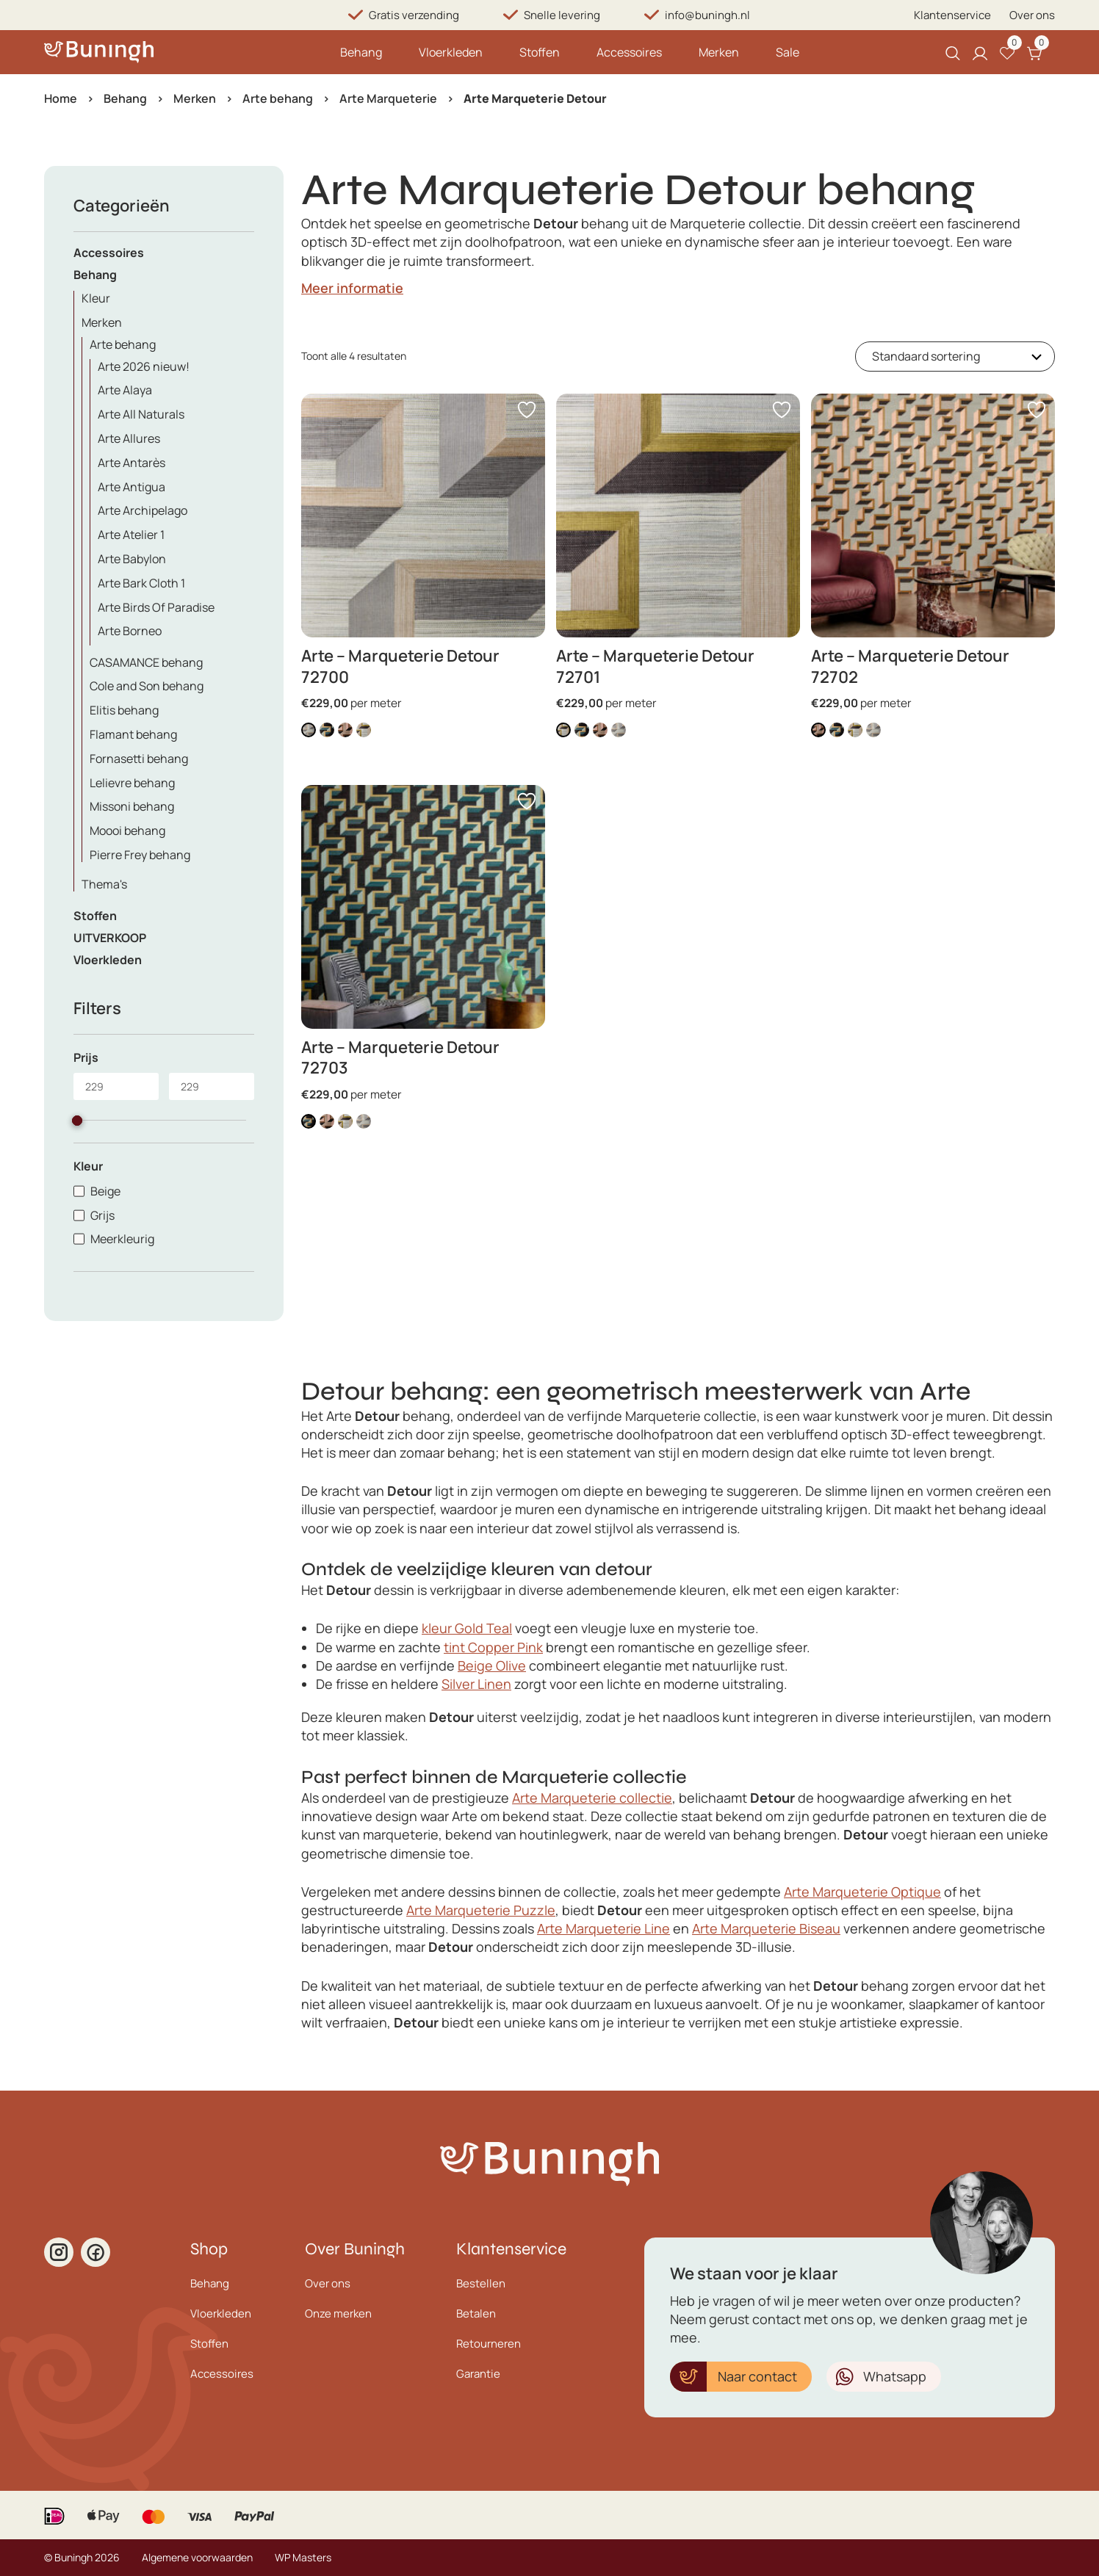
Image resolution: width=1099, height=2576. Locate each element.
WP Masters (303, 2557)
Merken (719, 52)
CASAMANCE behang (146, 662)
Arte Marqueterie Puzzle (480, 1910)
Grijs (102, 1215)
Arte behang (277, 98)
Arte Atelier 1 (131, 535)
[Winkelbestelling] (955, 356)
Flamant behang (133, 734)
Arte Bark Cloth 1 (141, 583)
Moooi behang (127, 830)
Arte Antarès (131, 463)
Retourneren (488, 2343)
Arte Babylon (132, 559)
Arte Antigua (131, 487)
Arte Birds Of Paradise (156, 607)
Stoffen (539, 52)
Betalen (476, 2313)
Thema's (104, 884)
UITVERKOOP (109, 938)
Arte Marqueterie (388, 98)
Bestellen (480, 2283)
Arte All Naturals (141, 414)
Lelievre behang (132, 783)
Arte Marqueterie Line (603, 1928)
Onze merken (338, 2313)
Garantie (478, 2373)
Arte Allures (129, 438)
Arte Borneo (130, 631)
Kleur (96, 298)
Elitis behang (124, 710)
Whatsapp (894, 2376)
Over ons (1032, 15)
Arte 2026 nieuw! (144, 366)
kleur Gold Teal (467, 1628)
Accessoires (629, 52)
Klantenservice (952, 15)
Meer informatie (352, 288)
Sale (787, 52)
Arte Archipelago (142, 510)
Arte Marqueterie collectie (592, 1797)
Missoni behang (132, 806)
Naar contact (757, 2376)
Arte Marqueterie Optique (862, 1891)
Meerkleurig (122, 1239)
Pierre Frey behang (140, 855)
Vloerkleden (451, 52)
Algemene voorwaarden (197, 2557)
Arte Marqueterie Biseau (766, 1928)
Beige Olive (492, 1665)
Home (60, 98)
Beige (105, 1191)
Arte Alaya (125, 390)
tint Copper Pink (493, 1647)
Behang (361, 52)
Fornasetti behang (139, 758)
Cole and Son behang (146, 686)
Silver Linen (476, 1684)
